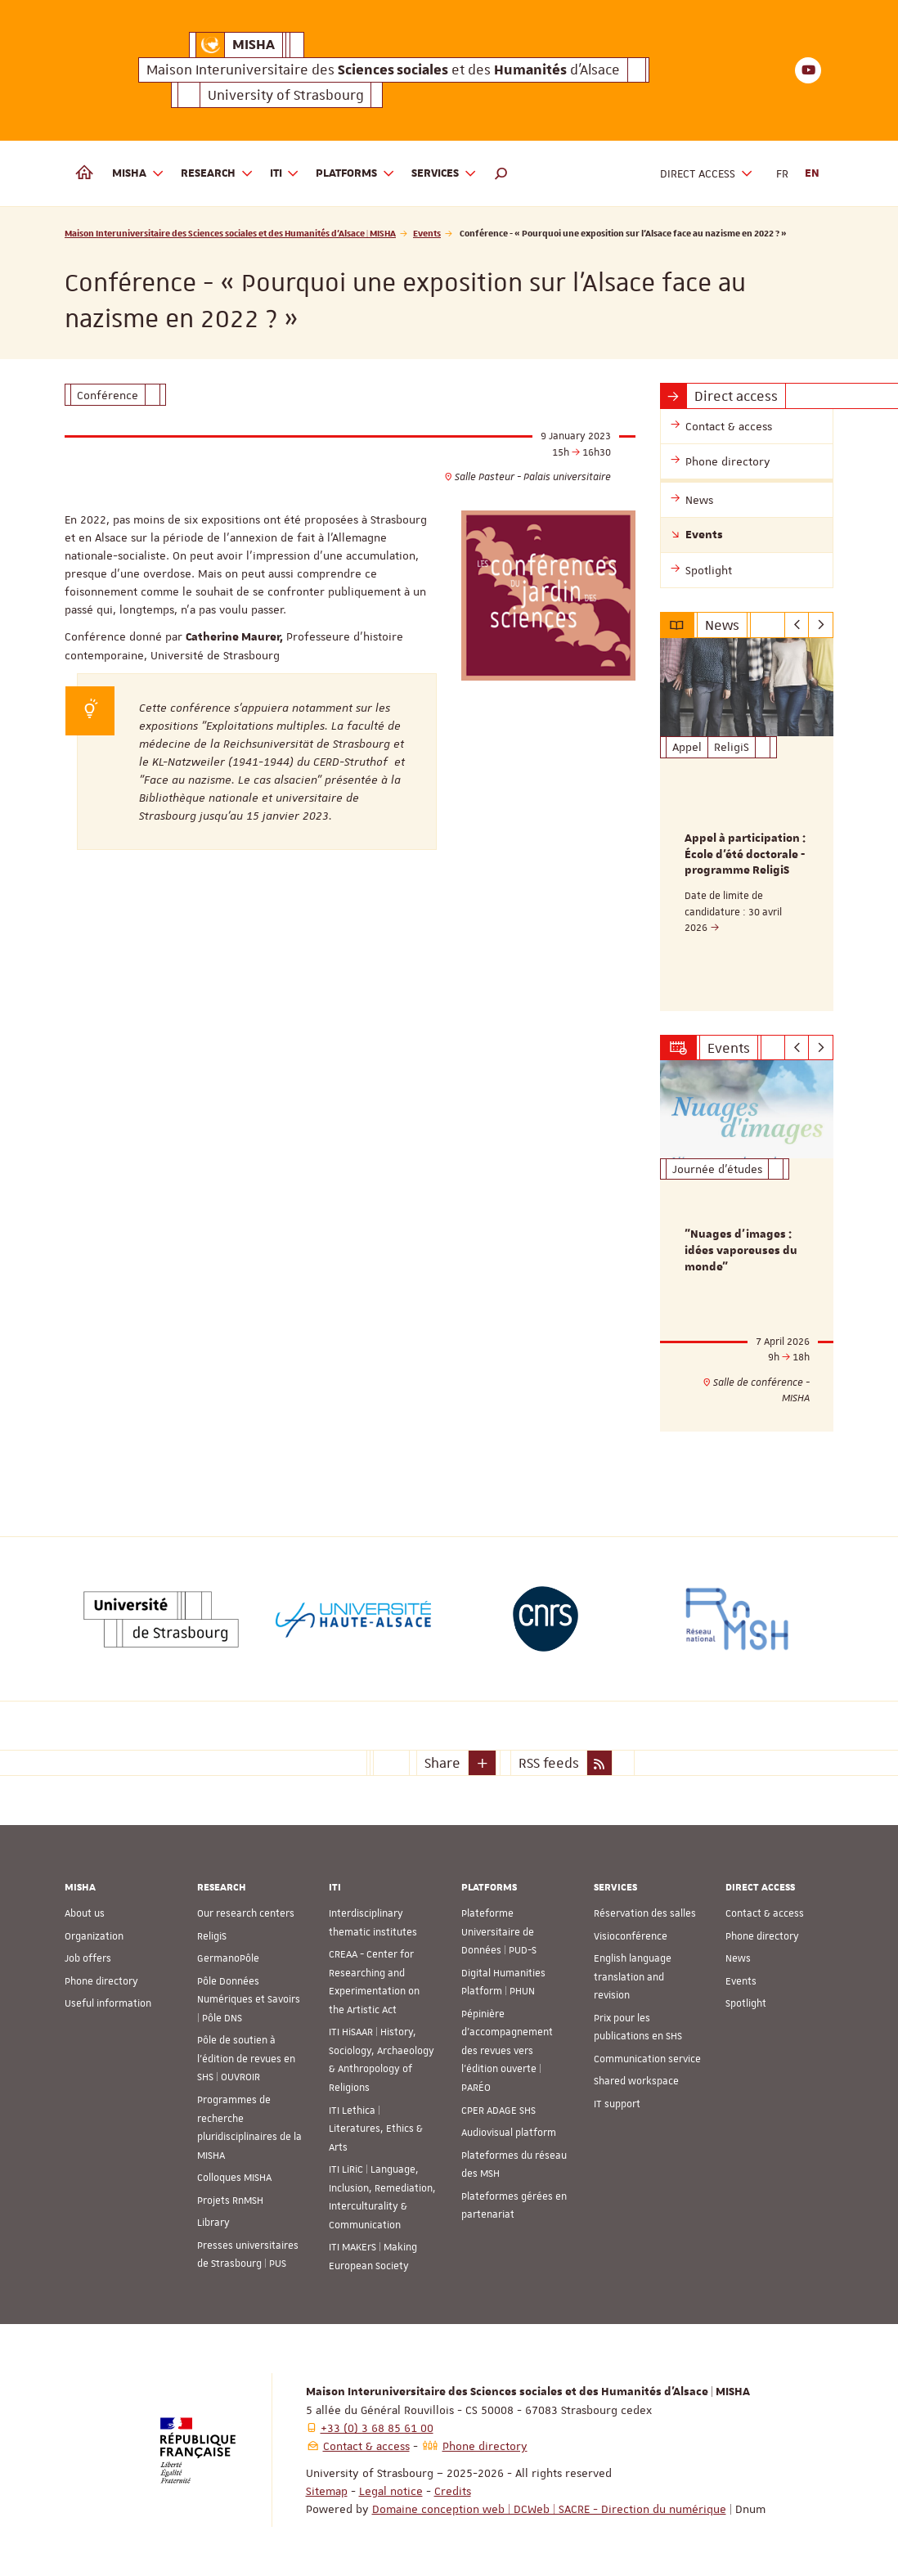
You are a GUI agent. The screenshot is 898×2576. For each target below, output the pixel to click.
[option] (747, 824)
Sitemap (327, 2491)
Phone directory (101, 1981)
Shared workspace (636, 2081)
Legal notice (391, 2491)
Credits (452, 2491)
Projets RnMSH (230, 2200)
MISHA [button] (138, 173)
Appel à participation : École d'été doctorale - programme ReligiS (745, 855)
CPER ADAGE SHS (498, 2110)
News (738, 1958)
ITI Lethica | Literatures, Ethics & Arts (376, 2129)
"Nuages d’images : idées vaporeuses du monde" (741, 1251)
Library (213, 2222)
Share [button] (442, 1763)
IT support (617, 2104)
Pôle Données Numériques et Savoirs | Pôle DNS (248, 2000)
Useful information (108, 2003)
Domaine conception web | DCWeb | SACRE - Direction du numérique (549, 2509)
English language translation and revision (632, 1977)
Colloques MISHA (234, 2177)
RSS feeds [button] (549, 1763)
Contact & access (764, 1913)
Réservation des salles (645, 1913)
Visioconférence (630, 1936)
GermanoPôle (228, 1958)
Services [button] (444, 173)
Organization (94, 1936)
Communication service (647, 2059)
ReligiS (212, 1936)
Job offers (88, 1958)
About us (85, 1913)
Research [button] (217, 173)
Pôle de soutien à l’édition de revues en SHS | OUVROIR (246, 2059)
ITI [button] (285, 173)
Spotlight (745, 2003)
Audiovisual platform (508, 2132)
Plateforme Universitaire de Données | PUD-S (499, 1932)
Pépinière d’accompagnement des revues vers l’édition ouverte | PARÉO (507, 2050)
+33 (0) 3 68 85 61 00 (377, 2428)
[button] (501, 173)
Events (427, 233)
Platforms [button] (355, 173)
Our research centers (245, 1913)
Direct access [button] (706, 173)
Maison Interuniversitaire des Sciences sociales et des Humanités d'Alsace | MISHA (230, 233)
